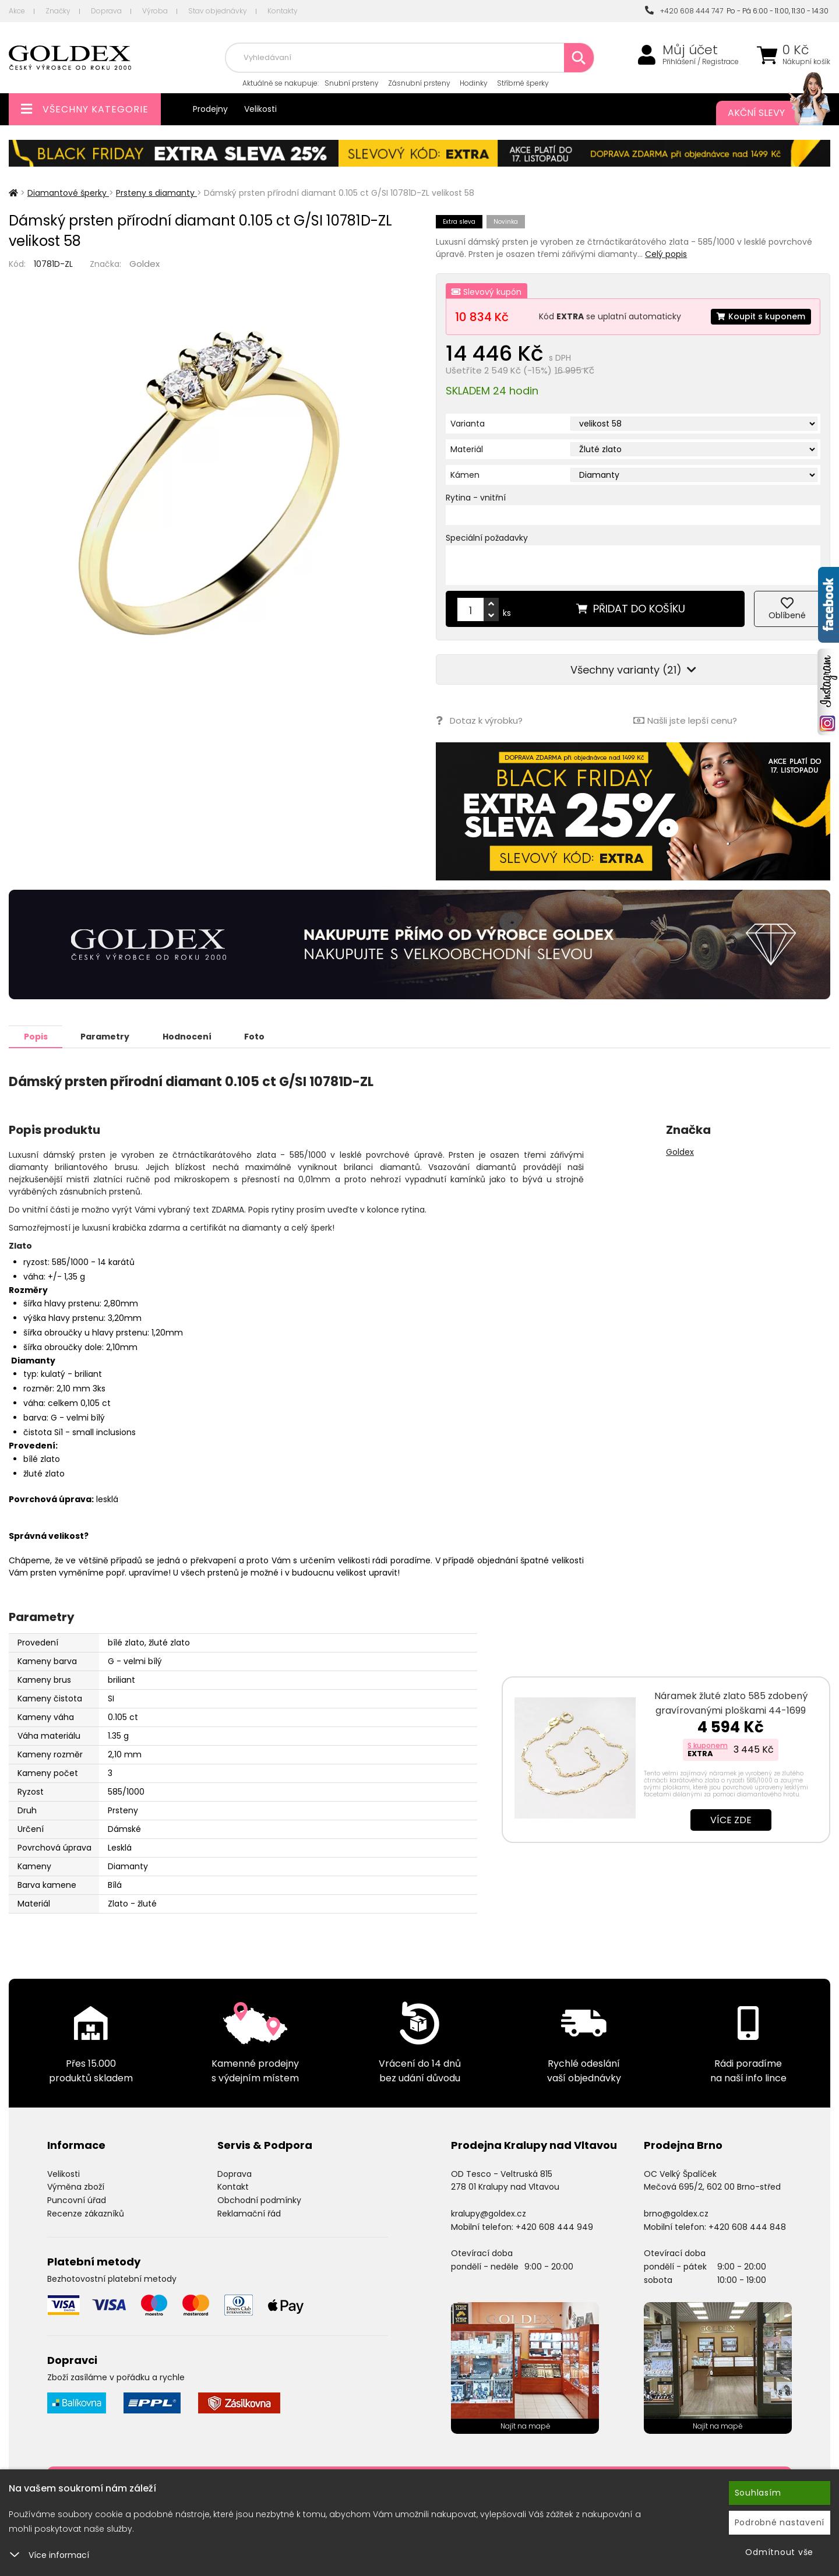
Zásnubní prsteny (419, 83)
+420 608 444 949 (554, 2226)
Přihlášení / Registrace (700, 62)
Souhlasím (758, 2493)
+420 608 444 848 (747, 2226)
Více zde (731, 1819)
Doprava (106, 11)
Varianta (467, 423)
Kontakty (282, 11)
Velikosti (260, 109)
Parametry (105, 1036)
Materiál (466, 449)
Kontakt (233, 2186)
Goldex (144, 264)
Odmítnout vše (779, 2552)
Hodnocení (187, 1036)
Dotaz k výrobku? (479, 720)
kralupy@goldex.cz (488, 2213)
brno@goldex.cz (676, 2213)
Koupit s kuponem (761, 316)
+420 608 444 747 (684, 11)
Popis (36, 1036)
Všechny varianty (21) (633, 669)
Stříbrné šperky (523, 83)
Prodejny (210, 109)
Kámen (465, 475)
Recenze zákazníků (85, 2213)
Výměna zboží (75, 2186)
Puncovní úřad (76, 2199)
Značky (57, 11)
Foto (255, 1036)
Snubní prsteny (352, 83)
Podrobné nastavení (780, 2522)
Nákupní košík (806, 62)
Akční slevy (767, 113)
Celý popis (666, 254)
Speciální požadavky (487, 538)
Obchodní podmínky (259, 2199)
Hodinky (474, 83)
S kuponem (708, 1745)
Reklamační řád (249, 2213)
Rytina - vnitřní (476, 497)
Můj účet (690, 50)
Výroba (155, 11)
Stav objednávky (217, 11)
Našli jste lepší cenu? (685, 720)
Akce (17, 11)
